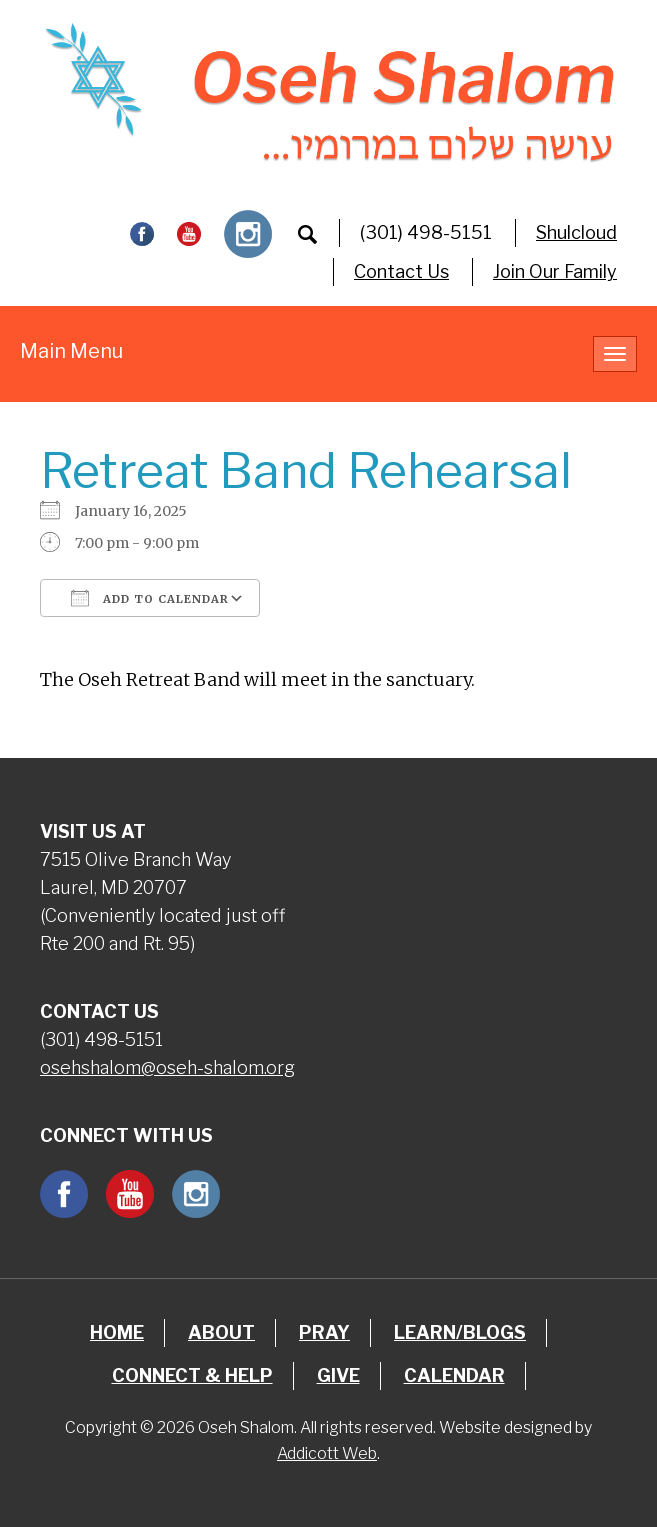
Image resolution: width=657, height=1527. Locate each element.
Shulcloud (576, 232)
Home (117, 1332)
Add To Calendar (150, 598)
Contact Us (401, 271)
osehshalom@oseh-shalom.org (167, 1067)
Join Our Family (555, 271)
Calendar (454, 1375)
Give (338, 1375)
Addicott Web (327, 1453)
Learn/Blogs (460, 1332)
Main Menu (71, 351)
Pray (324, 1332)
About (221, 1332)
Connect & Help (192, 1375)
